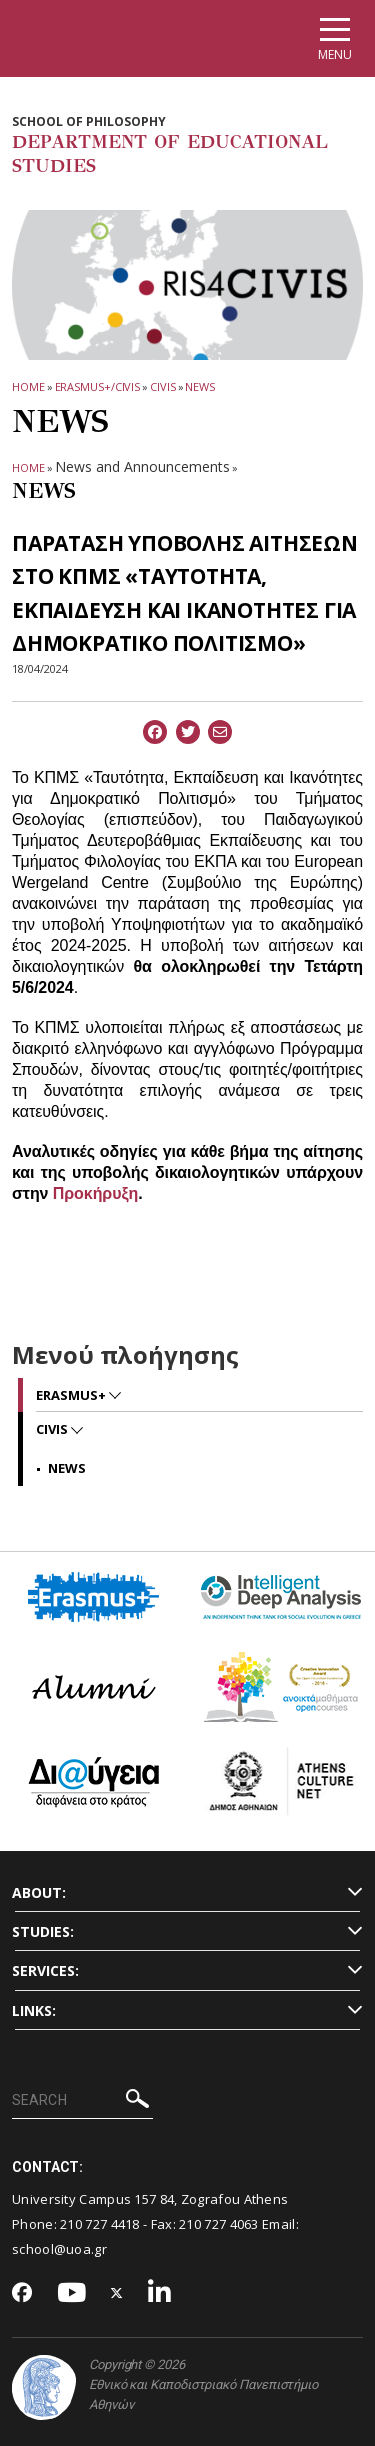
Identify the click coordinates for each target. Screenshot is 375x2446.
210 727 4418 (100, 2224)
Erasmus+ (72, 1395)
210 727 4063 (219, 2224)
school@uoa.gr (59, 2249)
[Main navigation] (335, 38)
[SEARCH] (82, 2101)
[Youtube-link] (72, 2293)
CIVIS (163, 386)
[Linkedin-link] (160, 2293)
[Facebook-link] (22, 2294)
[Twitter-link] (117, 2293)
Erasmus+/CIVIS (98, 386)
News (200, 386)
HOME (28, 386)
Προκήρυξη (95, 1193)
